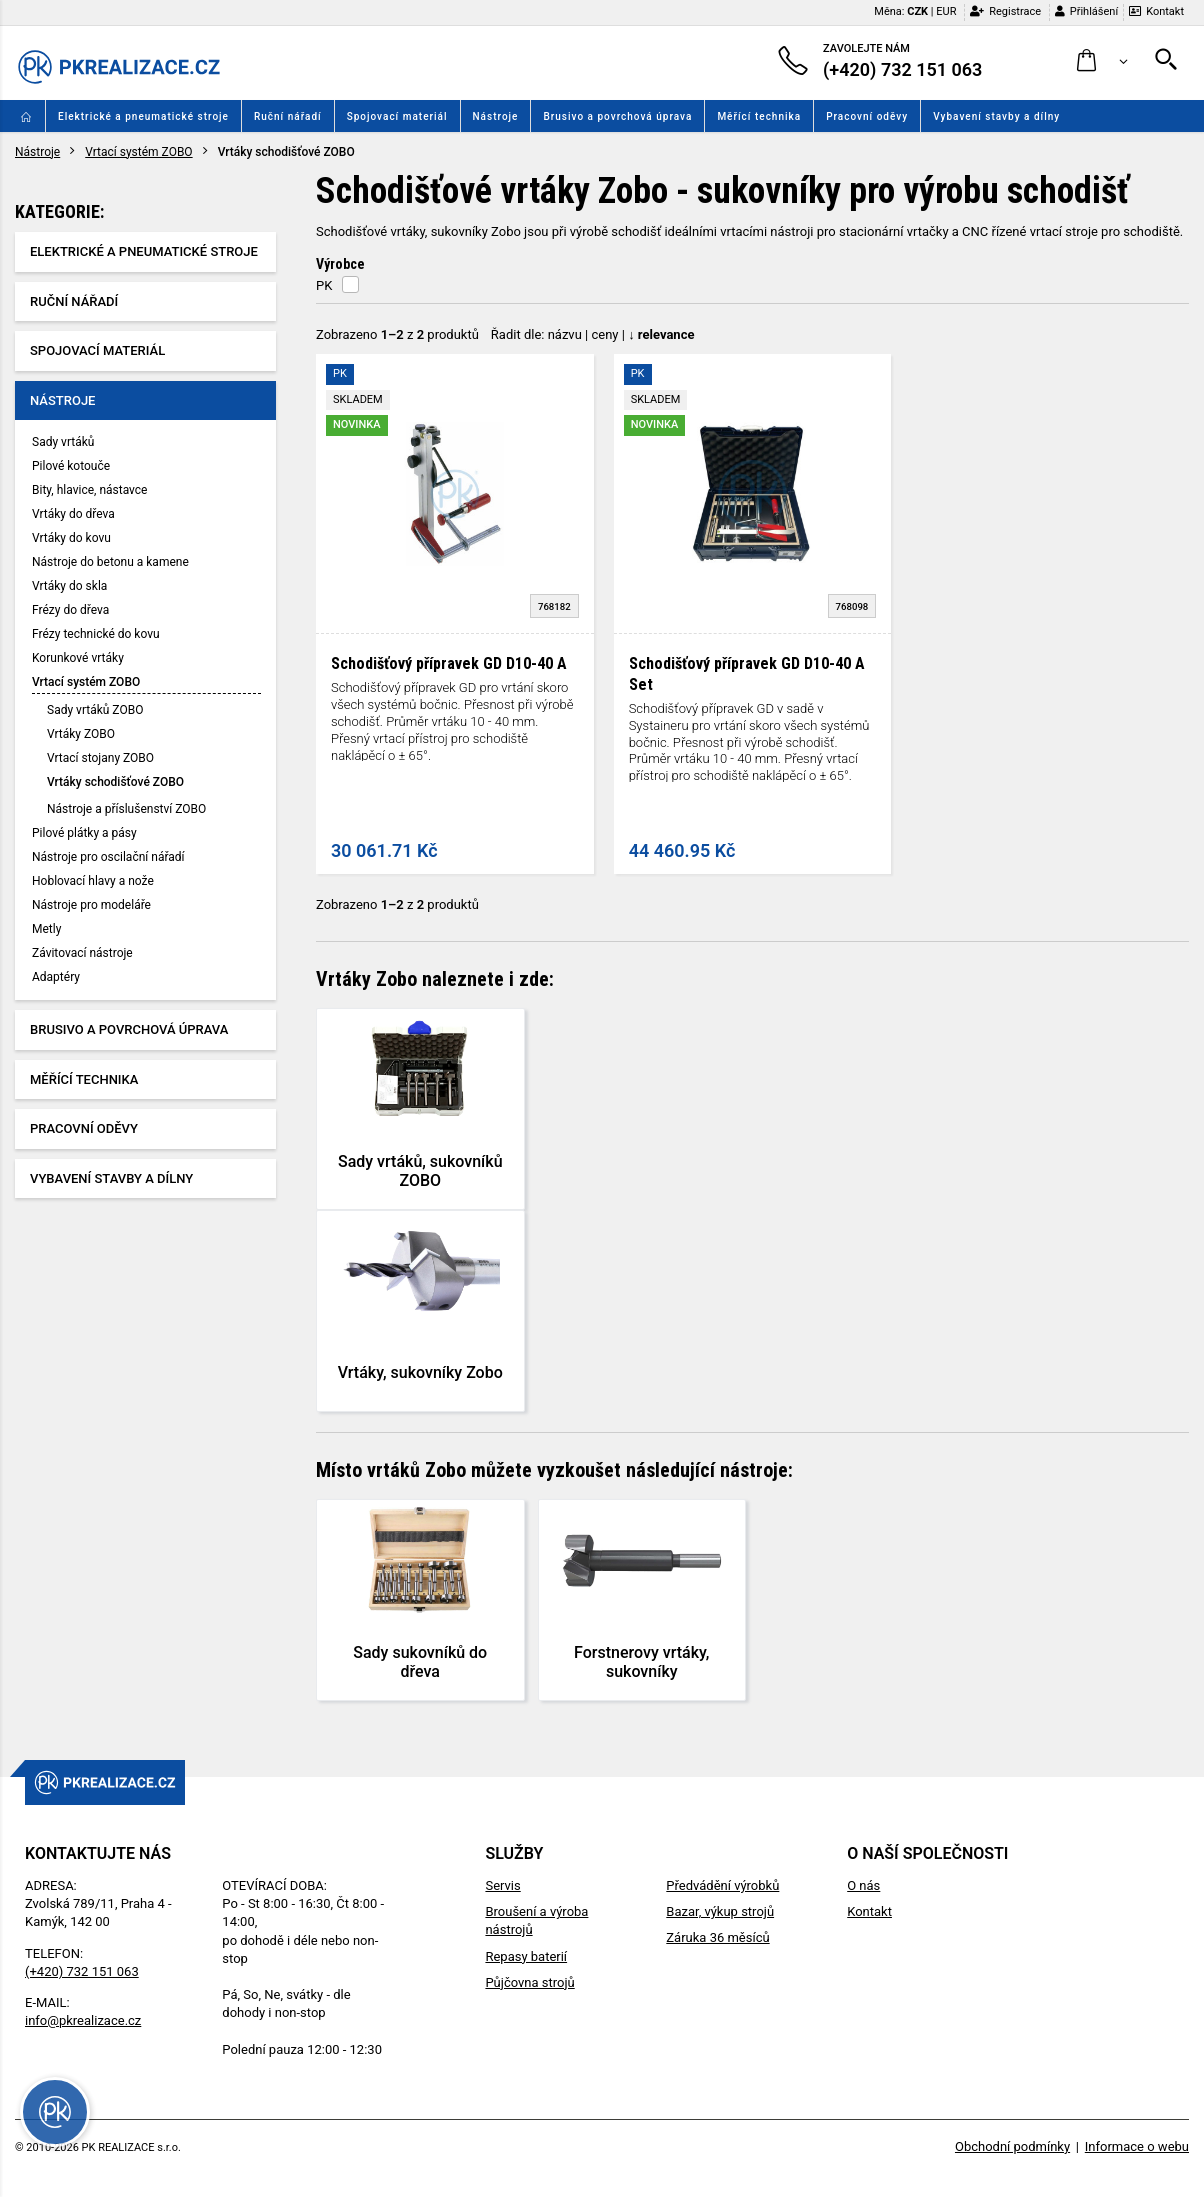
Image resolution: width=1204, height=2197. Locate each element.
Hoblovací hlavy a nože (93, 881)
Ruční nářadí (288, 116)
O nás (863, 1885)
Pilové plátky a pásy (84, 833)
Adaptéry (56, 977)
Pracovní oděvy (867, 116)
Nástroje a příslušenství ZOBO (126, 809)
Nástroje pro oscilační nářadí (108, 857)
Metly (46, 929)
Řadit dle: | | (593, 334)
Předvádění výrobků (722, 1885)
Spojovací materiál (397, 116)
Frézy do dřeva (70, 610)
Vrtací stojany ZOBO (100, 758)
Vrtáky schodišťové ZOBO (115, 782)
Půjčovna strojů (529, 1982)
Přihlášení (1086, 11)
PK (324, 285)
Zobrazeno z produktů (397, 334)
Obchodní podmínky (1012, 2146)
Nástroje (496, 116)
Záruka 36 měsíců (717, 1937)
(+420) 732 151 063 (82, 1971)
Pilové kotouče (71, 466)
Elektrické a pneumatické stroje (143, 116)
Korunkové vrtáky (78, 658)
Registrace (1005, 11)
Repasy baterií (526, 1956)
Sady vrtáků (63, 442)
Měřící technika (759, 116)
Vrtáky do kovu (71, 538)
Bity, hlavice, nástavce (89, 490)
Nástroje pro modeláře (91, 905)
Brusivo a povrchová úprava (617, 116)
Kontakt (1156, 11)
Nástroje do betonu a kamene (110, 562)
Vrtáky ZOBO (81, 734)
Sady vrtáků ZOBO (95, 710)
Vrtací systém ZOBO (138, 152)
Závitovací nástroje (82, 953)
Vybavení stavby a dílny (996, 116)
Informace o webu (1137, 2146)
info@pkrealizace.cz (83, 2020)
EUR (946, 11)
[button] (1102, 61)
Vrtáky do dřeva (73, 514)
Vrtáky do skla (69, 586)
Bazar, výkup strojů (720, 1911)
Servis (502, 1885)
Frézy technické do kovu (96, 634)
